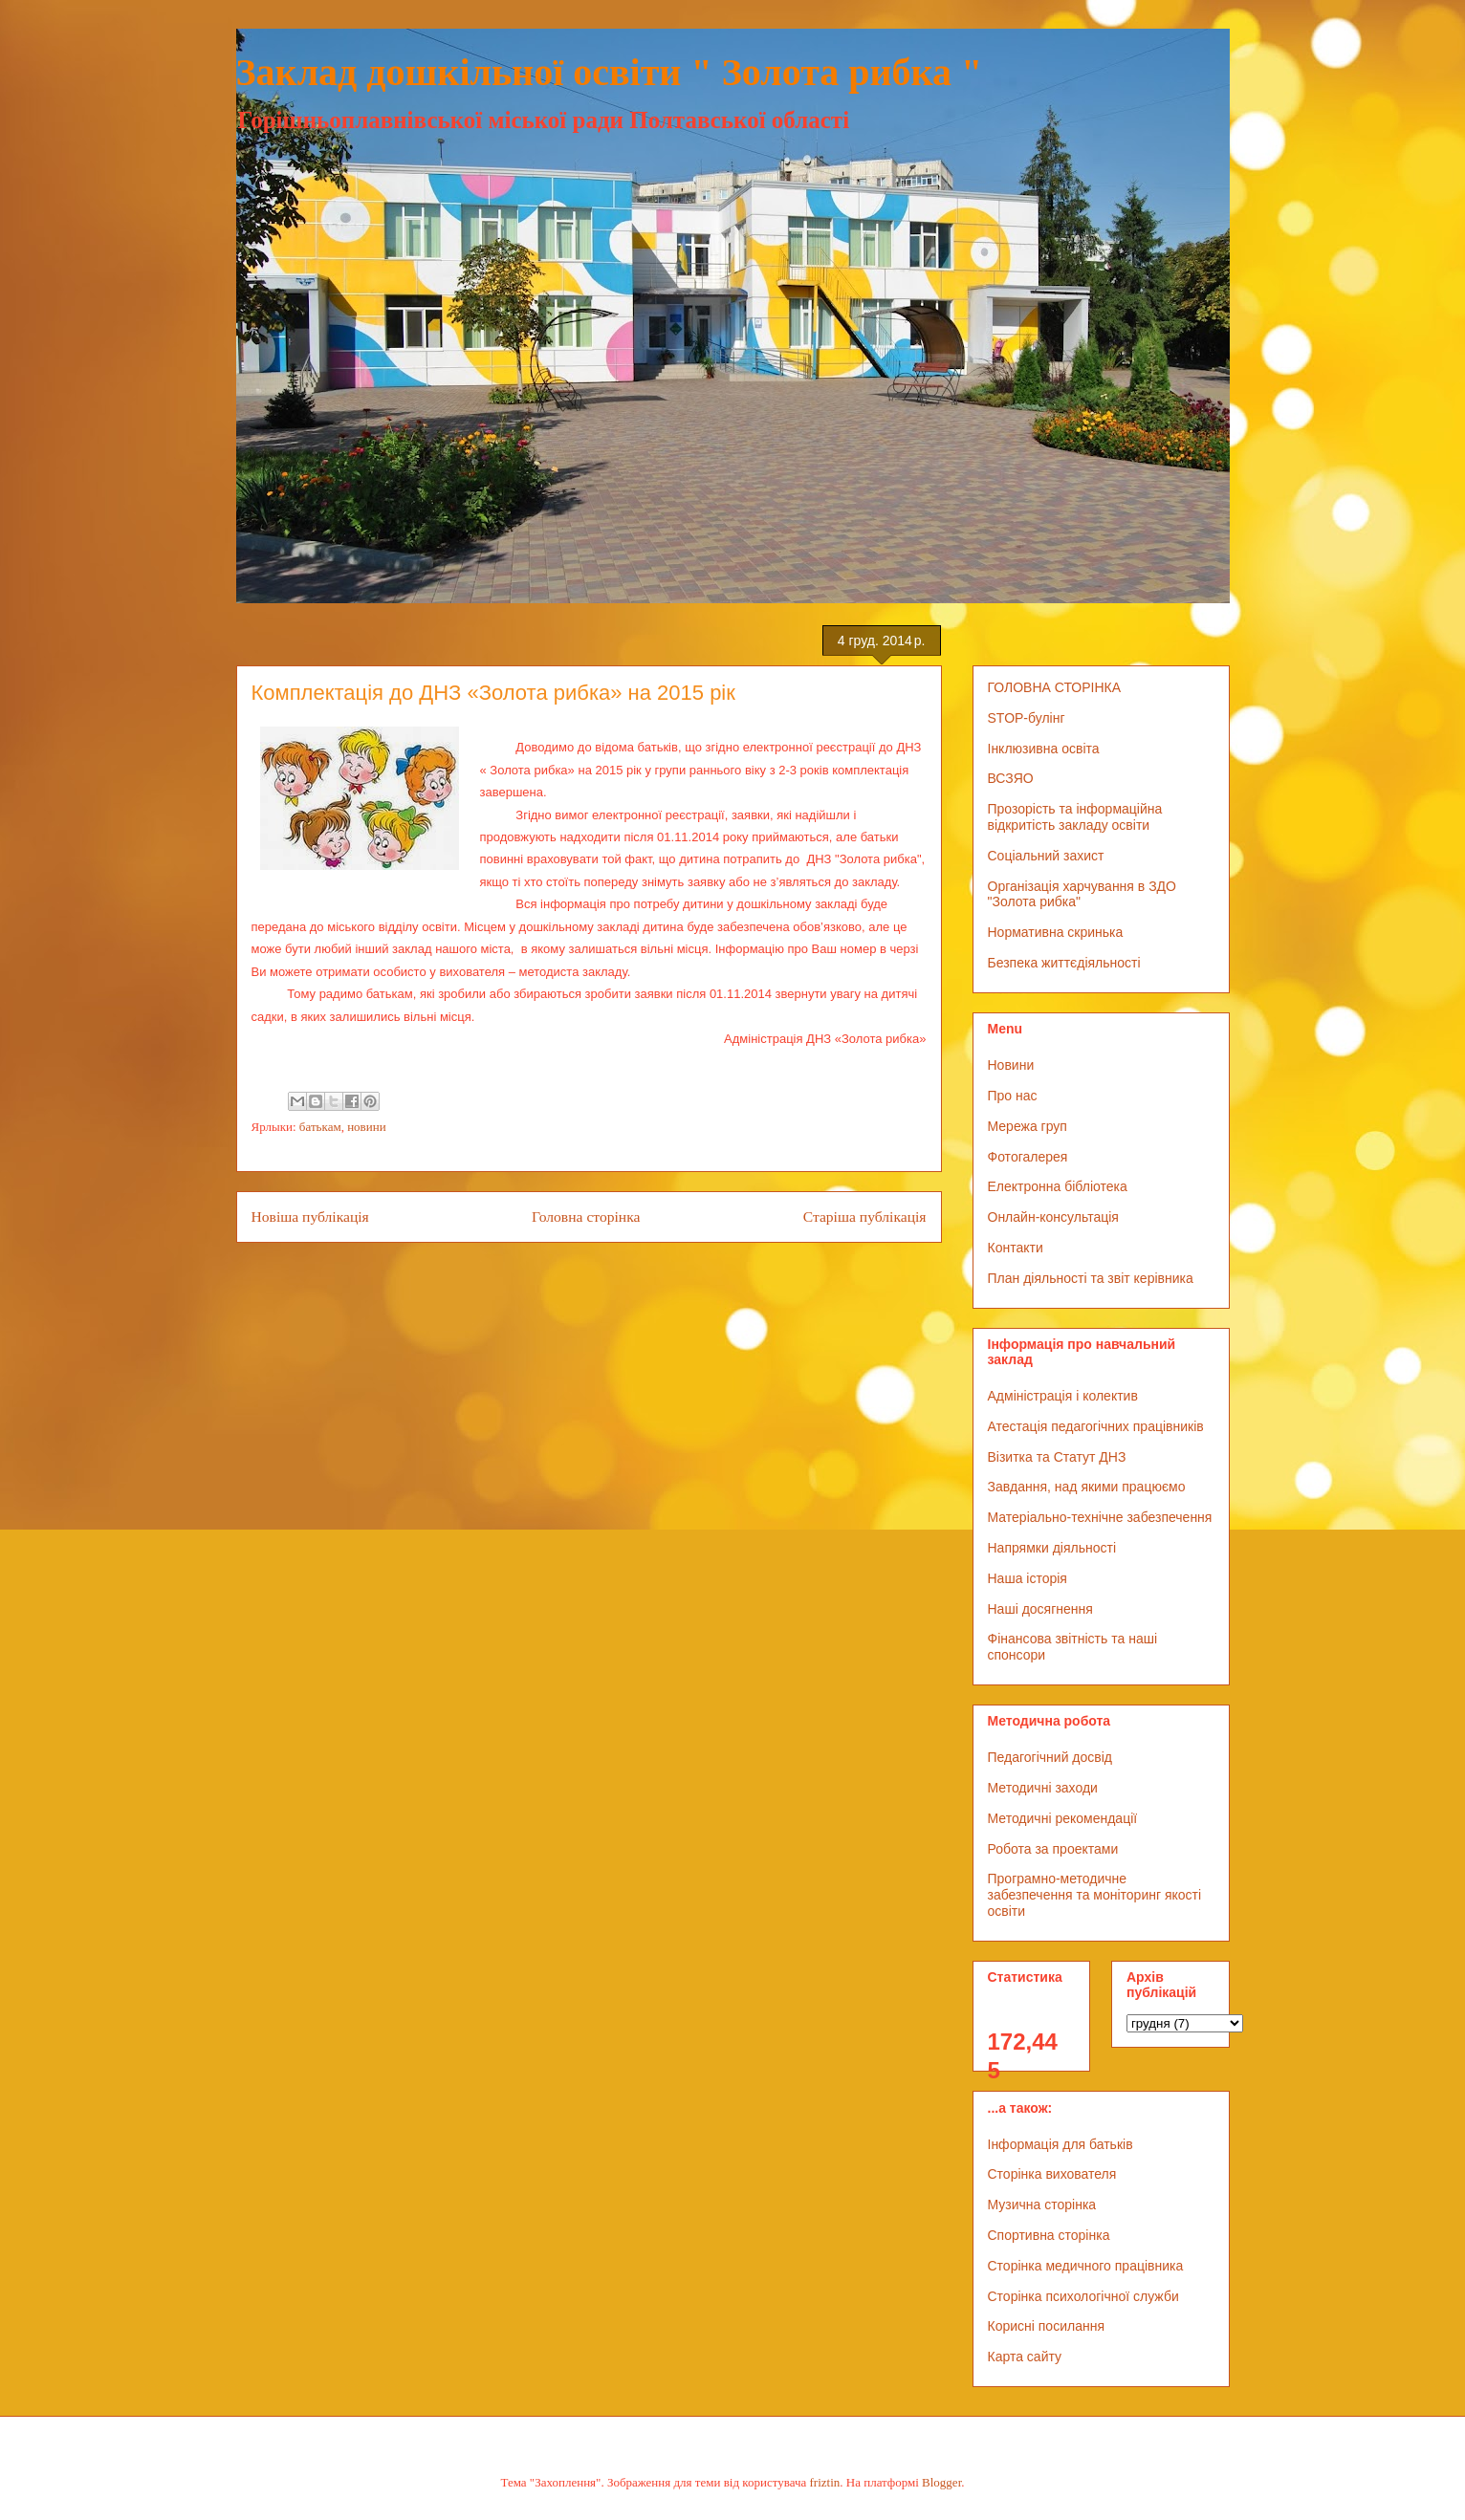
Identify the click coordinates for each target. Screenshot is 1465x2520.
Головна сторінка (586, 1216)
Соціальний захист (1046, 855)
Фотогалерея (1028, 1156)
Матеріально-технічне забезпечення (1100, 1517)
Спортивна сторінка (1049, 2235)
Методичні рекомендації (1063, 1818)
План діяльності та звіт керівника (1090, 1278)
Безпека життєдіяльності (1064, 962)
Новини (1011, 1065)
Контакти (1015, 1247)
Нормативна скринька (1056, 932)
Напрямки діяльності (1052, 1547)
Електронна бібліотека (1057, 1186)
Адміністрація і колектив (1063, 1395)
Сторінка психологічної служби (1083, 2296)
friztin (825, 2482)
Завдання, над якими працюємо (1087, 1486)
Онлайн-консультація (1053, 1217)
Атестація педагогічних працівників (1096, 1426)
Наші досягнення (1040, 1609)
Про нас (1013, 1095)
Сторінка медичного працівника (1086, 2265)
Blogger (941, 2482)
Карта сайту (1025, 2356)
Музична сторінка (1042, 2204)
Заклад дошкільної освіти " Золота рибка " (609, 72)
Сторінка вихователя (1052, 2174)
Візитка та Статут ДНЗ (1057, 1457)
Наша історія (1027, 1578)
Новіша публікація (310, 1216)
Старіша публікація (865, 1216)
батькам (320, 1126)
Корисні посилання (1046, 2326)
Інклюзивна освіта (1044, 748)
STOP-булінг (1026, 718)
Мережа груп (1027, 1126)
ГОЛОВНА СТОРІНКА (1055, 687)
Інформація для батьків (1060, 2144)
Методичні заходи (1043, 1787)
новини (366, 1126)
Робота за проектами (1053, 1849)
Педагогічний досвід (1050, 1757)
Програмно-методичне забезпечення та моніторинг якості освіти (1095, 1895)
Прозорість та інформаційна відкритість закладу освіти (1075, 817)
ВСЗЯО (1011, 778)
